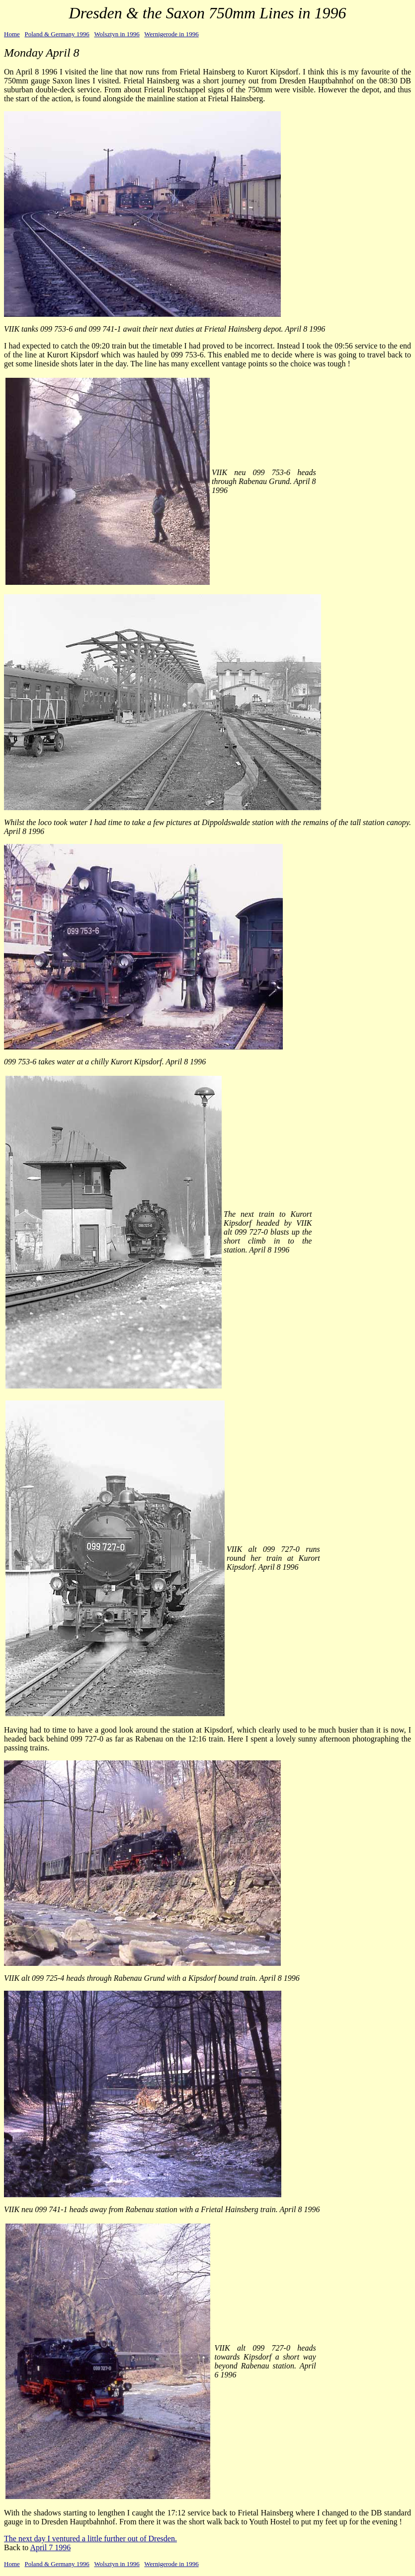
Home (12, 34)
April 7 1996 (50, 2547)
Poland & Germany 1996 (57, 34)
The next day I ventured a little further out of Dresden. (90, 2538)
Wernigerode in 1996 (171, 34)
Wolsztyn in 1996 (116, 34)
